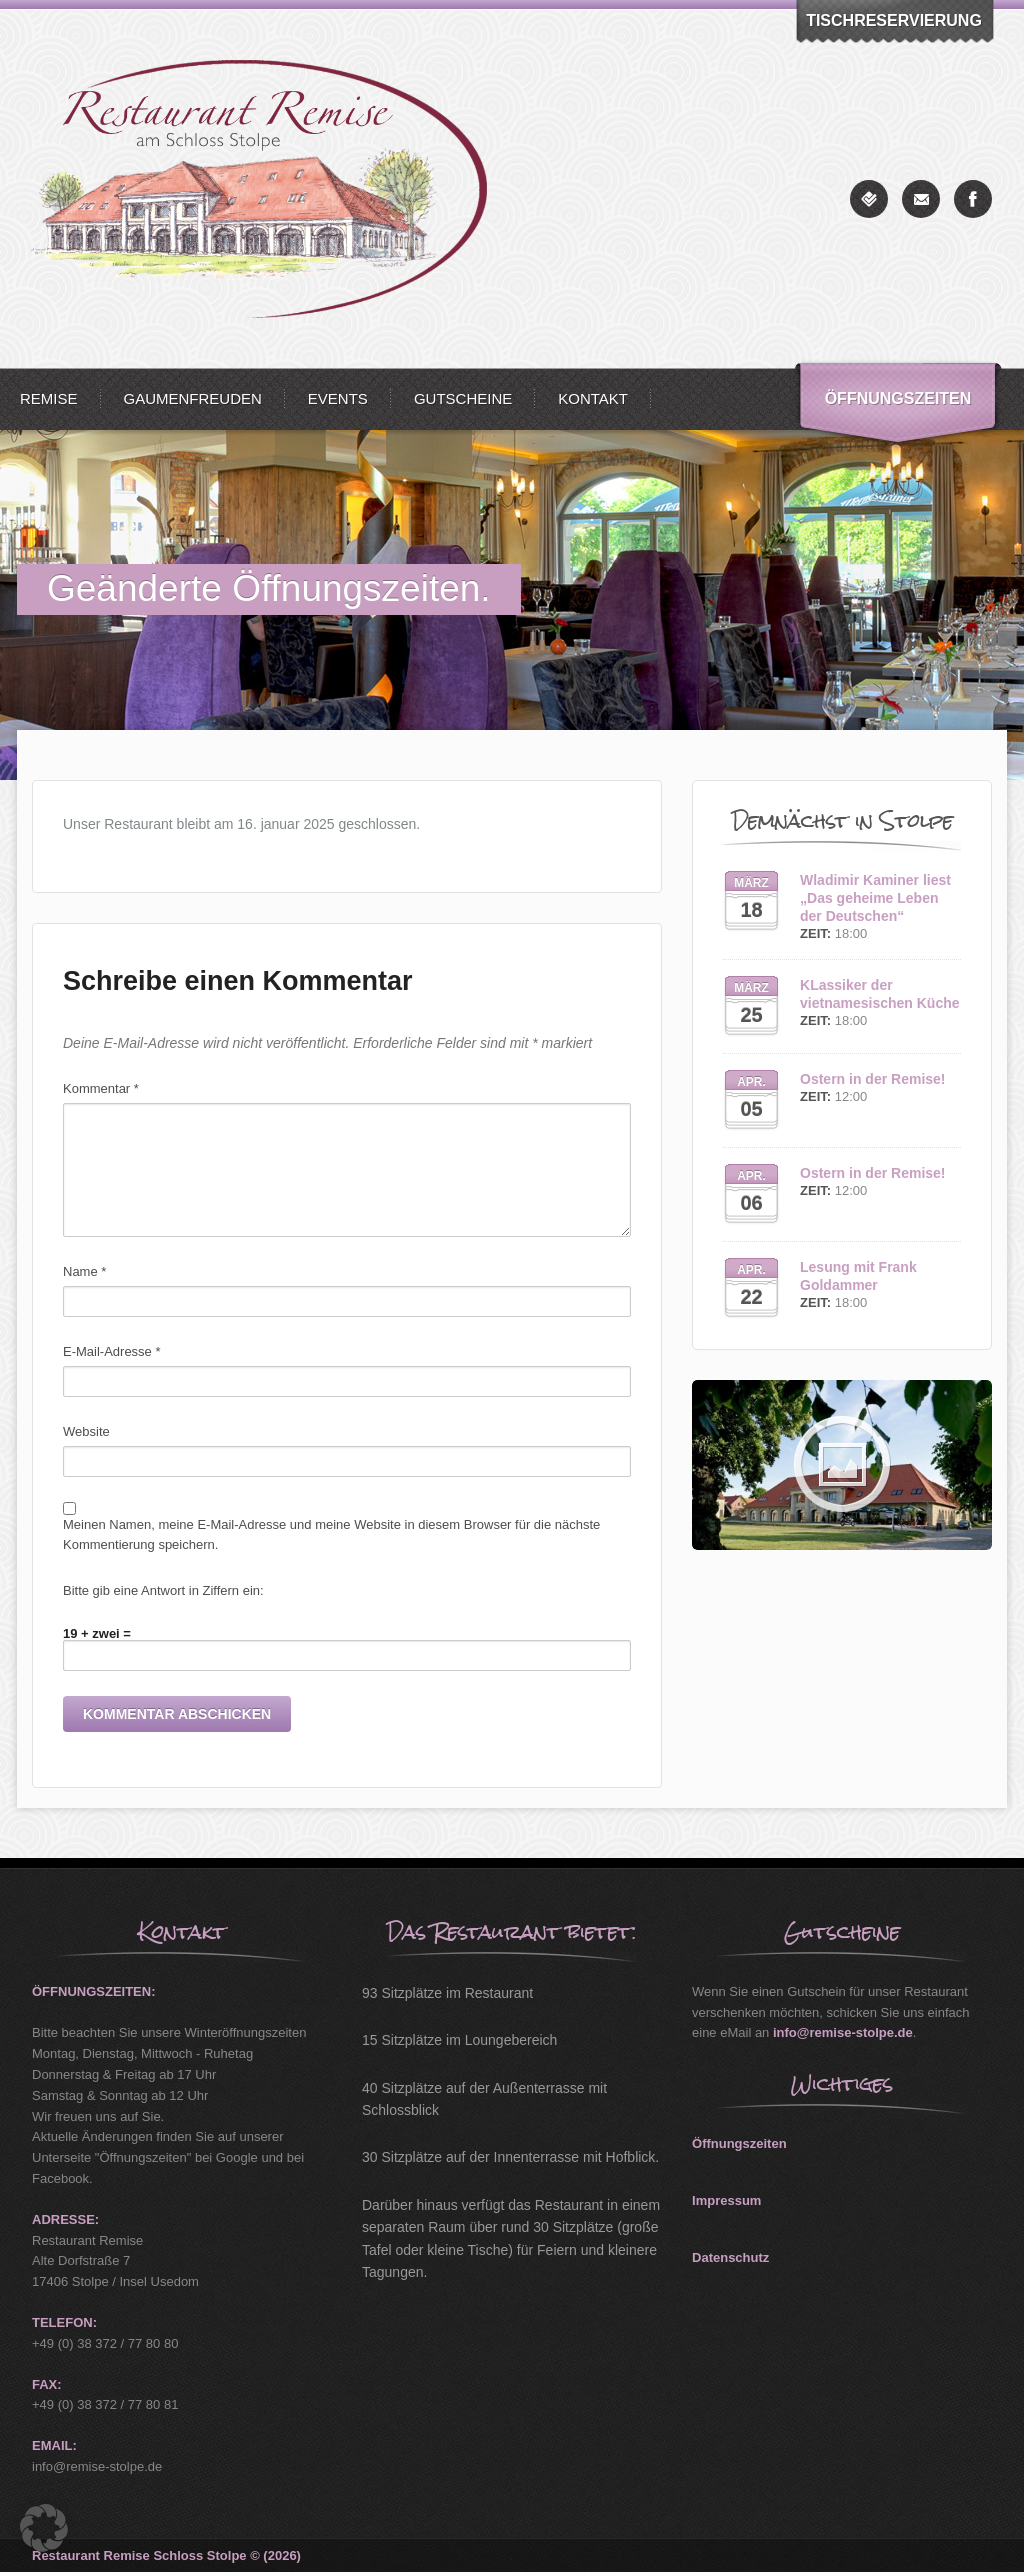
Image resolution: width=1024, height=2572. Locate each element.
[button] (44, 2528)
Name (84, 1271)
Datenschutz (730, 2257)
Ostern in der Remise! (873, 1079)
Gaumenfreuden (193, 398)
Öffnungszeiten (898, 398)
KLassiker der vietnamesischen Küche (880, 994)
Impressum (726, 2200)
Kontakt (593, 398)
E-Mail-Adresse (112, 1351)
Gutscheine (463, 398)
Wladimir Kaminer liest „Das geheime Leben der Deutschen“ (875, 898)
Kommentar (101, 1088)
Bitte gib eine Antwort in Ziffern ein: (163, 1590)
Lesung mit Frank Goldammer (858, 1276)
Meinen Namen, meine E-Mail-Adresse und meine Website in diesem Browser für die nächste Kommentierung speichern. (331, 1535)
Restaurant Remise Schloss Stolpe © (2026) (166, 2555)
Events (338, 398)
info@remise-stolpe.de (843, 2032)
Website (86, 1431)
